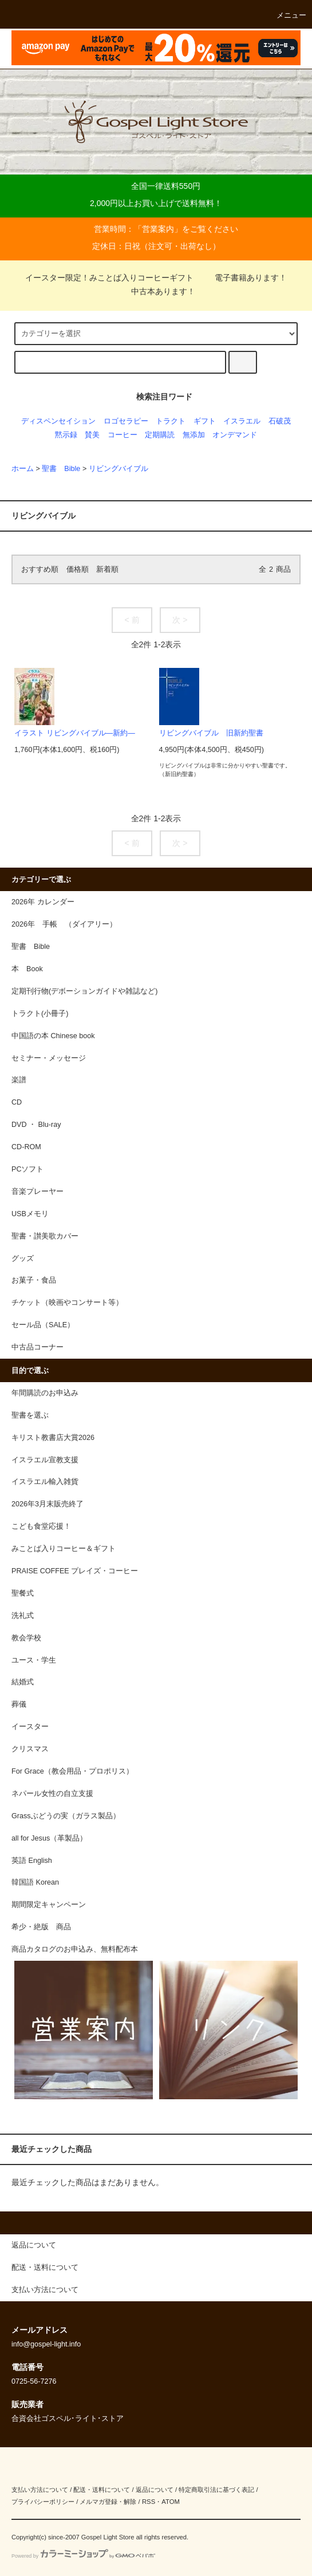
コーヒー (122, 435)
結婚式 (22, 1682)
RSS (148, 2501)
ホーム (22, 469)
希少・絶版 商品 (41, 1927)
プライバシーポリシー (42, 2501)
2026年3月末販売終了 (47, 1504)
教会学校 (26, 1638)
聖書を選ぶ (30, 1415)
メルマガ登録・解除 (108, 2501)
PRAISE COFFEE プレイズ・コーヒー (74, 1571)
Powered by (83, 2556)
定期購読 (160, 435)
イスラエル (241, 421)
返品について (154, 2489)
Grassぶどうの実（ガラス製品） (65, 1816)
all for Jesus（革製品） (49, 1838)
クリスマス (30, 1749)
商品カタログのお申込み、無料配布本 (74, 1949)
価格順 (77, 569)
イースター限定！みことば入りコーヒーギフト (109, 277)
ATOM (170, 2501)
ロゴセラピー (126, 421)
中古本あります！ (156, 291)
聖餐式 (22, 1593)
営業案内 (158, 229)
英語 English (31, 1861)
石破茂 (279, 421)
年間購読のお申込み (44, 1393)
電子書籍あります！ (244, 277)
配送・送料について (101, 2489)
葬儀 (18, 1704)
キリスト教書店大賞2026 (52, 1438)
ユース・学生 (33, 1660)
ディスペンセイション (58, 421)
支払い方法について (39, 2489)
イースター (30, 1727)
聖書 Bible (61, 469)
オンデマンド (234, 435)
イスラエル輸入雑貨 (44, 1482)
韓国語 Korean (35, 1882)
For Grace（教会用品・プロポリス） (72, 1771)
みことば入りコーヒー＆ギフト (63, 1549)
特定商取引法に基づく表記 (216, 2489)
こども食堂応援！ (41, 1526)
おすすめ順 (39, 569)
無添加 (194, 435)
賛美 (92, 435)
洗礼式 (22, 1616)
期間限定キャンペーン (48, 1905)
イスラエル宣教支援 (44, 1460)
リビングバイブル (118, 469)
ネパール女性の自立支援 (52, 1794)
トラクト (170, 421)
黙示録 (66, 435)
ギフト (204, 421)
